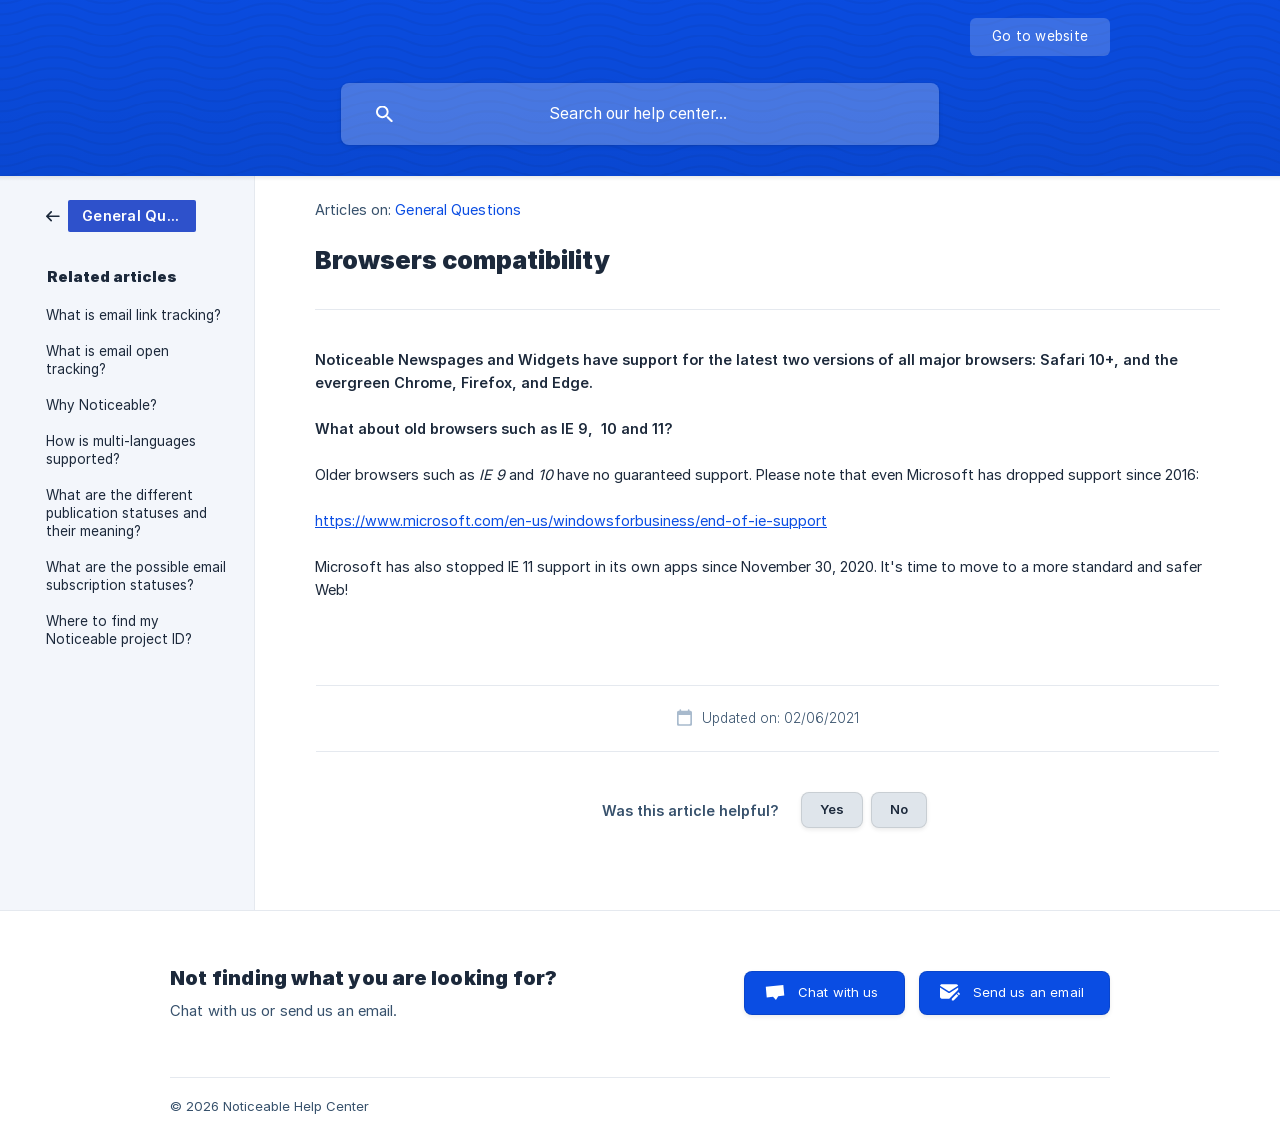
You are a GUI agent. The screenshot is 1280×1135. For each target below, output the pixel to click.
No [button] (899, 809)
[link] (121, 214)
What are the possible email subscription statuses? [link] (136, 576)
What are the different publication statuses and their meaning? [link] (126, 513)
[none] (1040, 37)
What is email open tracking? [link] (107, 360)
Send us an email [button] (1028, 992)
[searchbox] (640, 114)
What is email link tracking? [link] (133, 315)
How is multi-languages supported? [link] (121, 450)
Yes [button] (832, 809)
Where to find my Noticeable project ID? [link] (119, 630)
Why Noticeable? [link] (101, 405)
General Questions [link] (458, 209)
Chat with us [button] (838, 992)
